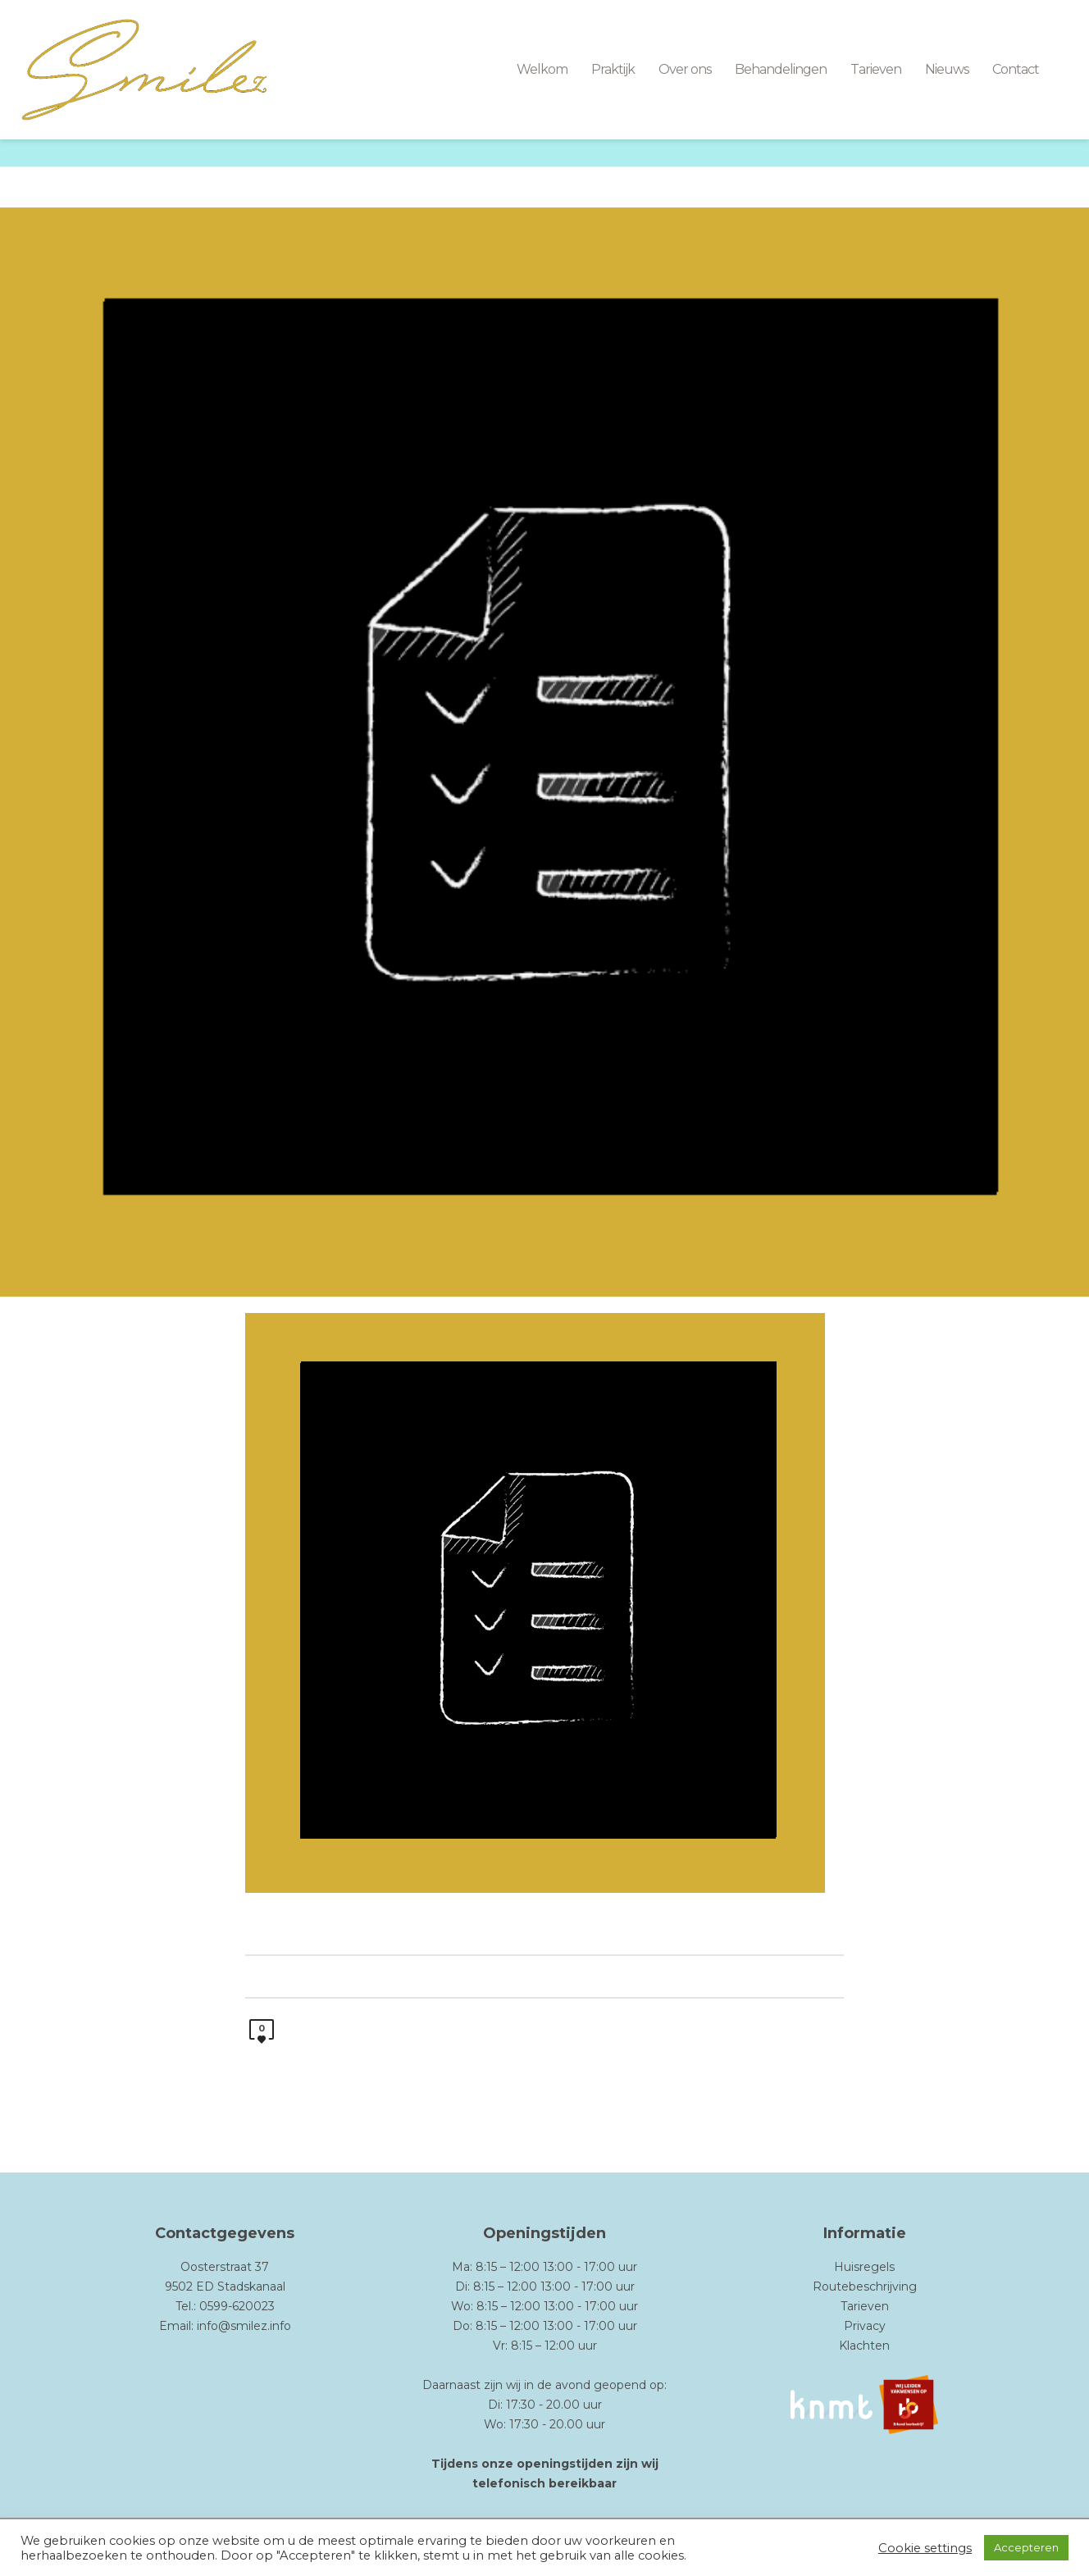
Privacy (865, 2325)
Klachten (864, 2345)
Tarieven (865, 2306)
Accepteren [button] (1026, 2547)
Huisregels (864, 2266)
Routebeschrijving (865, 2286)
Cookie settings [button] (925, 2548)
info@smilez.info (244, 2325)
